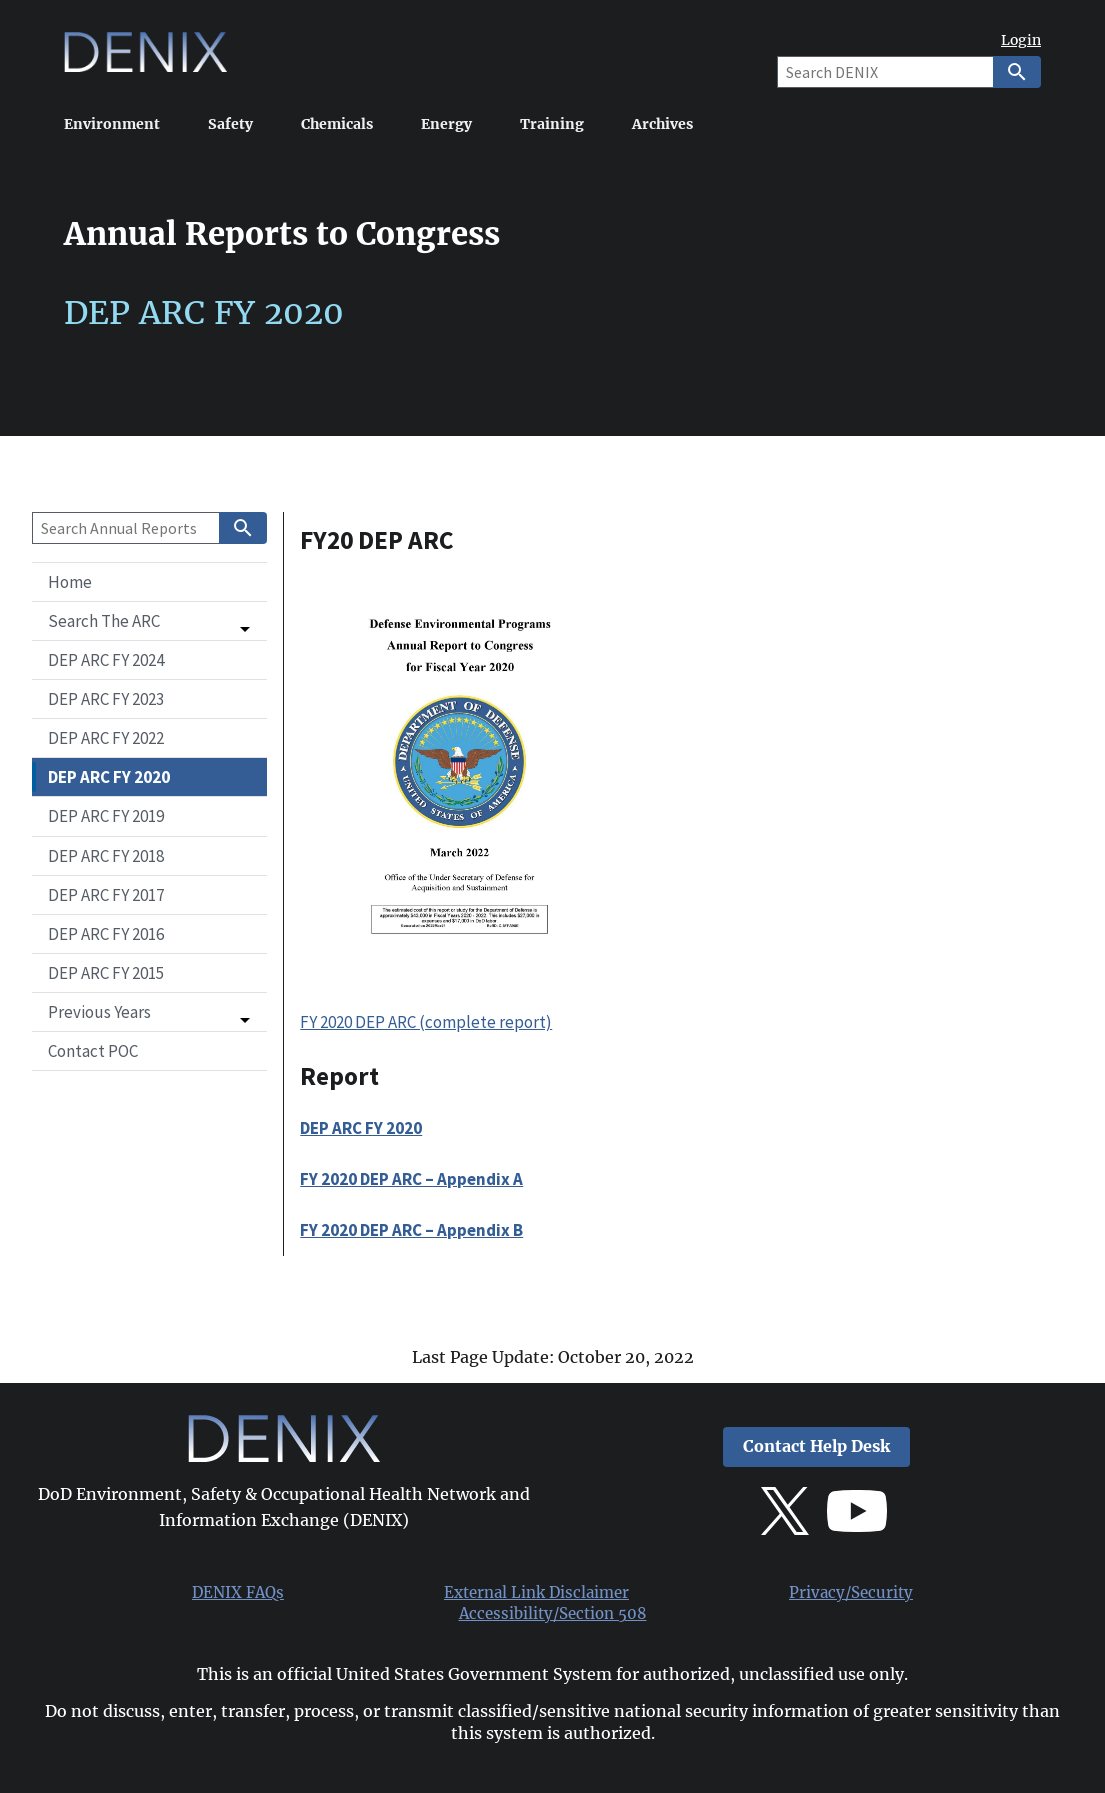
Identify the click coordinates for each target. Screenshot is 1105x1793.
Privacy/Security (851, 1593)
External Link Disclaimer (536, 1593)
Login (1021, 40)
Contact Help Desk (816, 1446)
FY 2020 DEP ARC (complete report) (426, 1022)
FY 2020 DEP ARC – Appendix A (411, 1179)
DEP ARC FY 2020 (361, 1128)
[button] (149, 621)
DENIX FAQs (238, 1593)
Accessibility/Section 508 (553, 1614)
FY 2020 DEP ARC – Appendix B (411, 1230)
